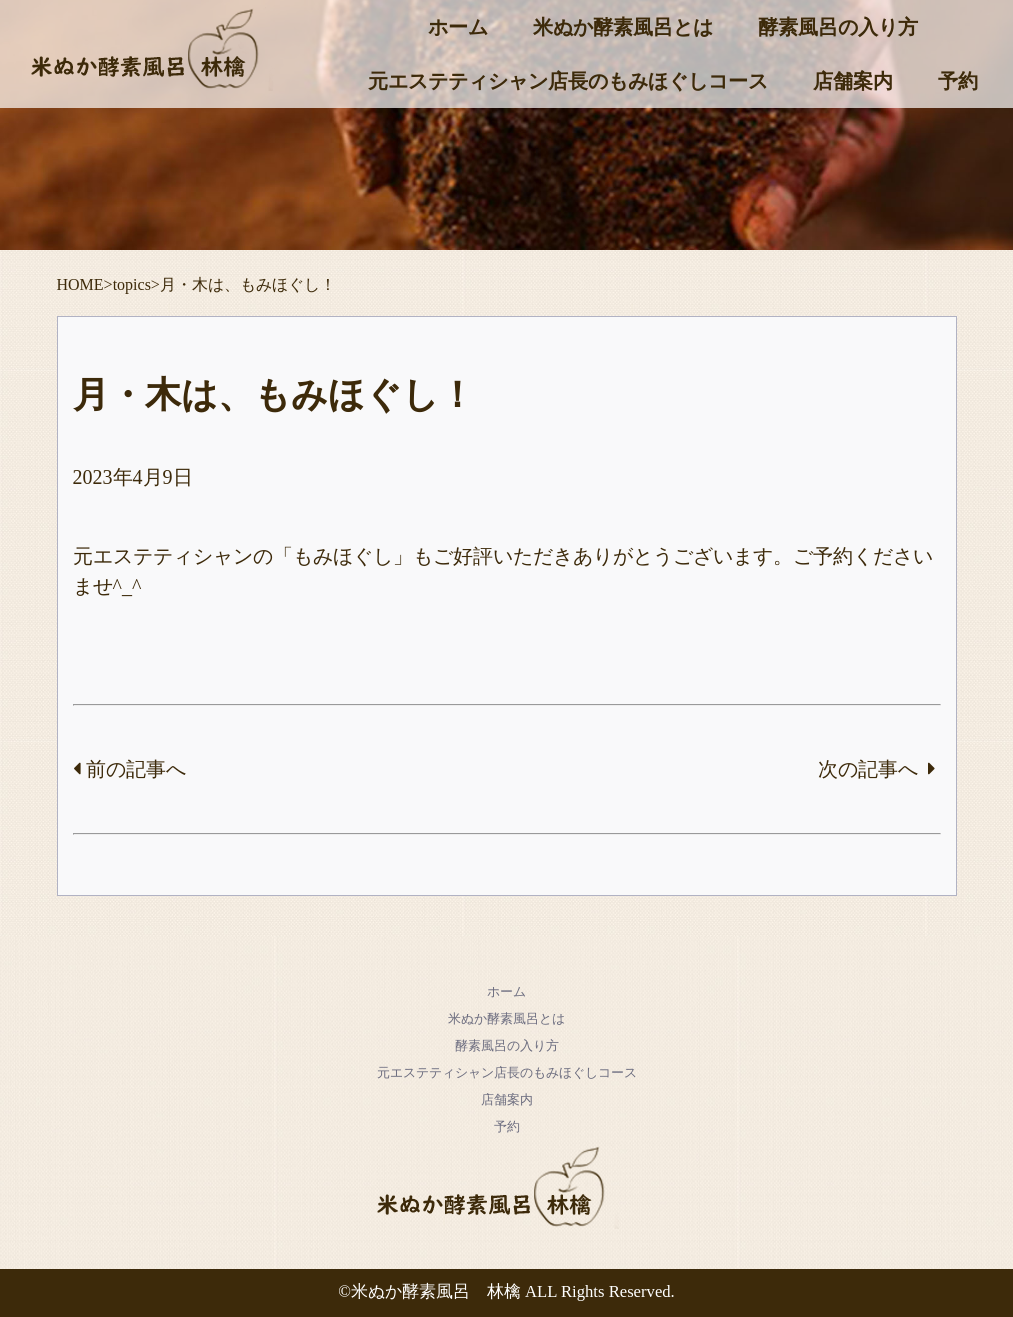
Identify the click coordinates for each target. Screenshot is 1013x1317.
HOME (80, 284)
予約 (958, 81)
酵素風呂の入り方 (838, 27)
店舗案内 (853, 81)
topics (132, 284)
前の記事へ (129, 769)
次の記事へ (877, 769)
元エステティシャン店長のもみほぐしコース (568, 81)
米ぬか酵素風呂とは (623, 27)
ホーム (458, 27)
